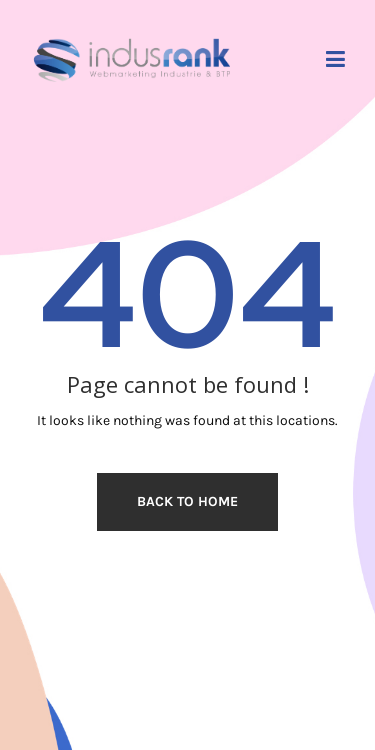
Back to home (187, 501)
